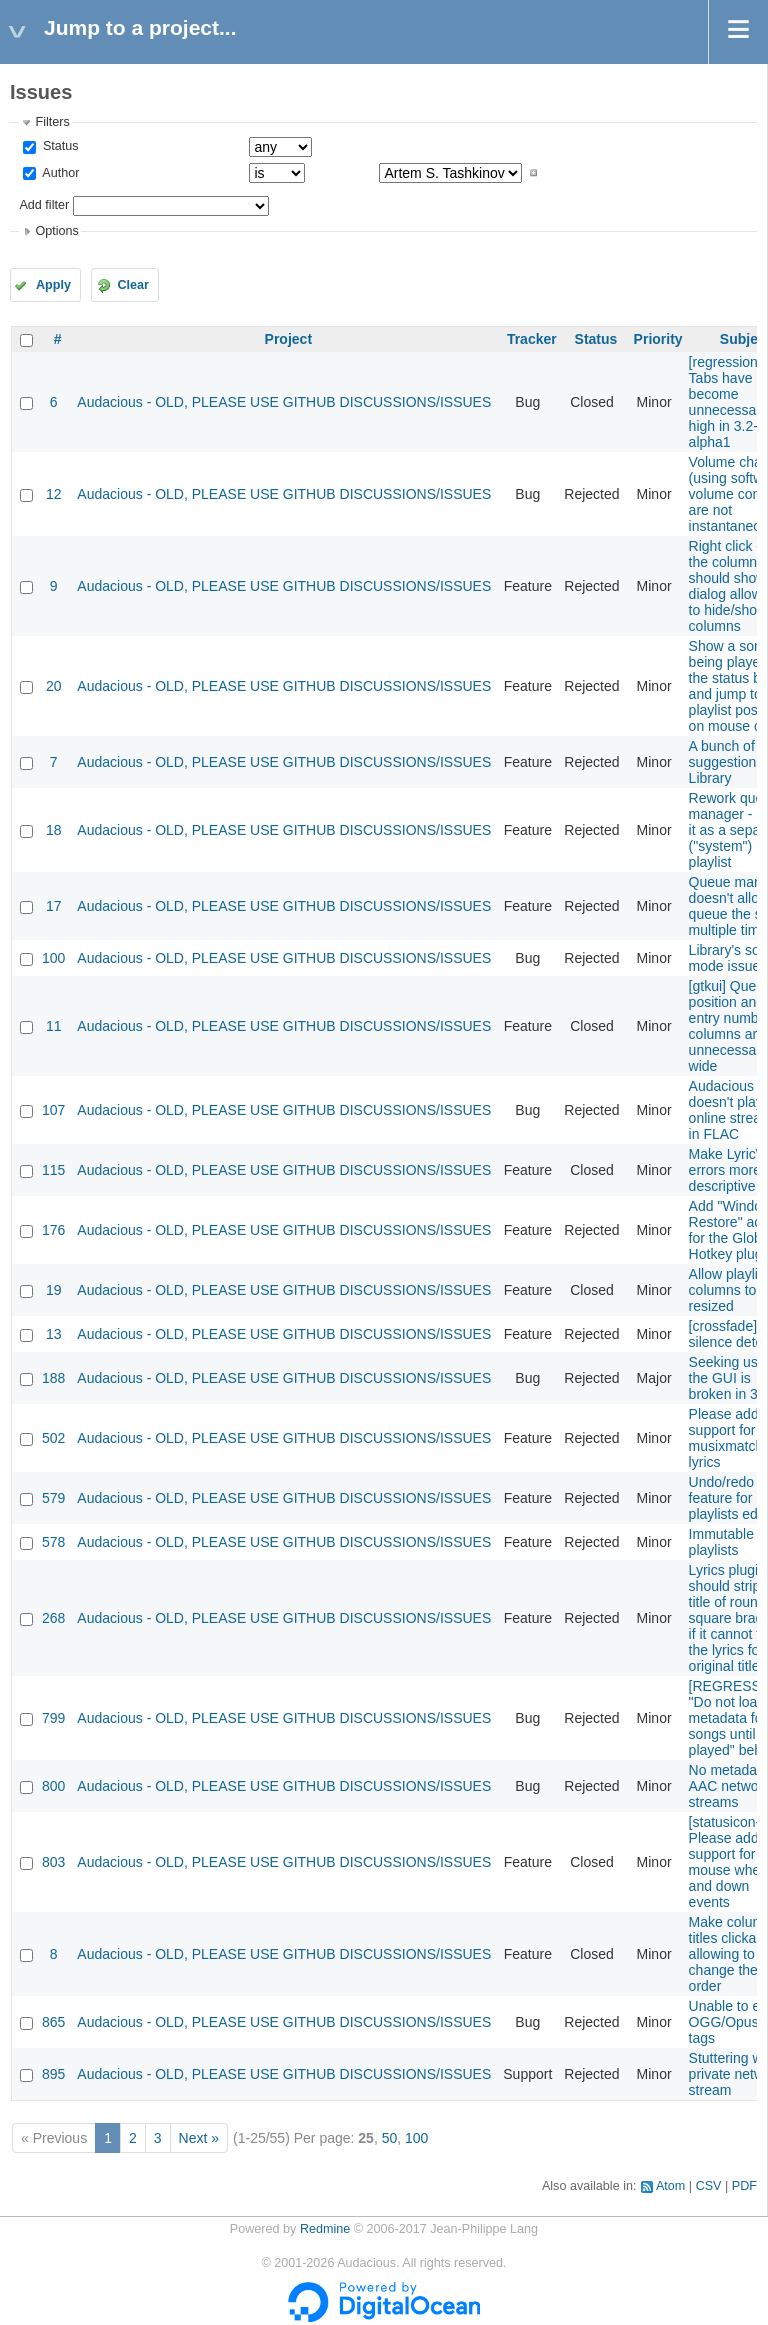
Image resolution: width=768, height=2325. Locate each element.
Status (58, 146)
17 (54, 906)
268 (53, 1618)
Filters (52, 122)
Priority (658, 339)
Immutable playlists (721, 1542)
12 (54, 494)
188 (53, 1378)
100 (53, 958)
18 (54, 830)
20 (54, 686)
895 (53, 2074)
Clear (133, 285)
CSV (709, 2186)
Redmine (325, 2229)
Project (288, 339)
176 (53, 1230)
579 (53, 1498)
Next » (199, 2138)
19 (54, 1290)
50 (390, 2138)
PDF (744, 2186)
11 (54, 1026)
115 (53, 1170)
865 (53, 2022)
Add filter (44, 205)
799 (53, 1718)
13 (54, 1334)
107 (53, 1110)
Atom (670, 2186)
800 (53, 1786)
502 (53, 1438)
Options (56, 231)
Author (59, 173)
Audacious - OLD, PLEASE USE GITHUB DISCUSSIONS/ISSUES (284, 402)
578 (53, 1542)
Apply (53, 285)
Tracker (532, 339)
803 (53, 1862)
